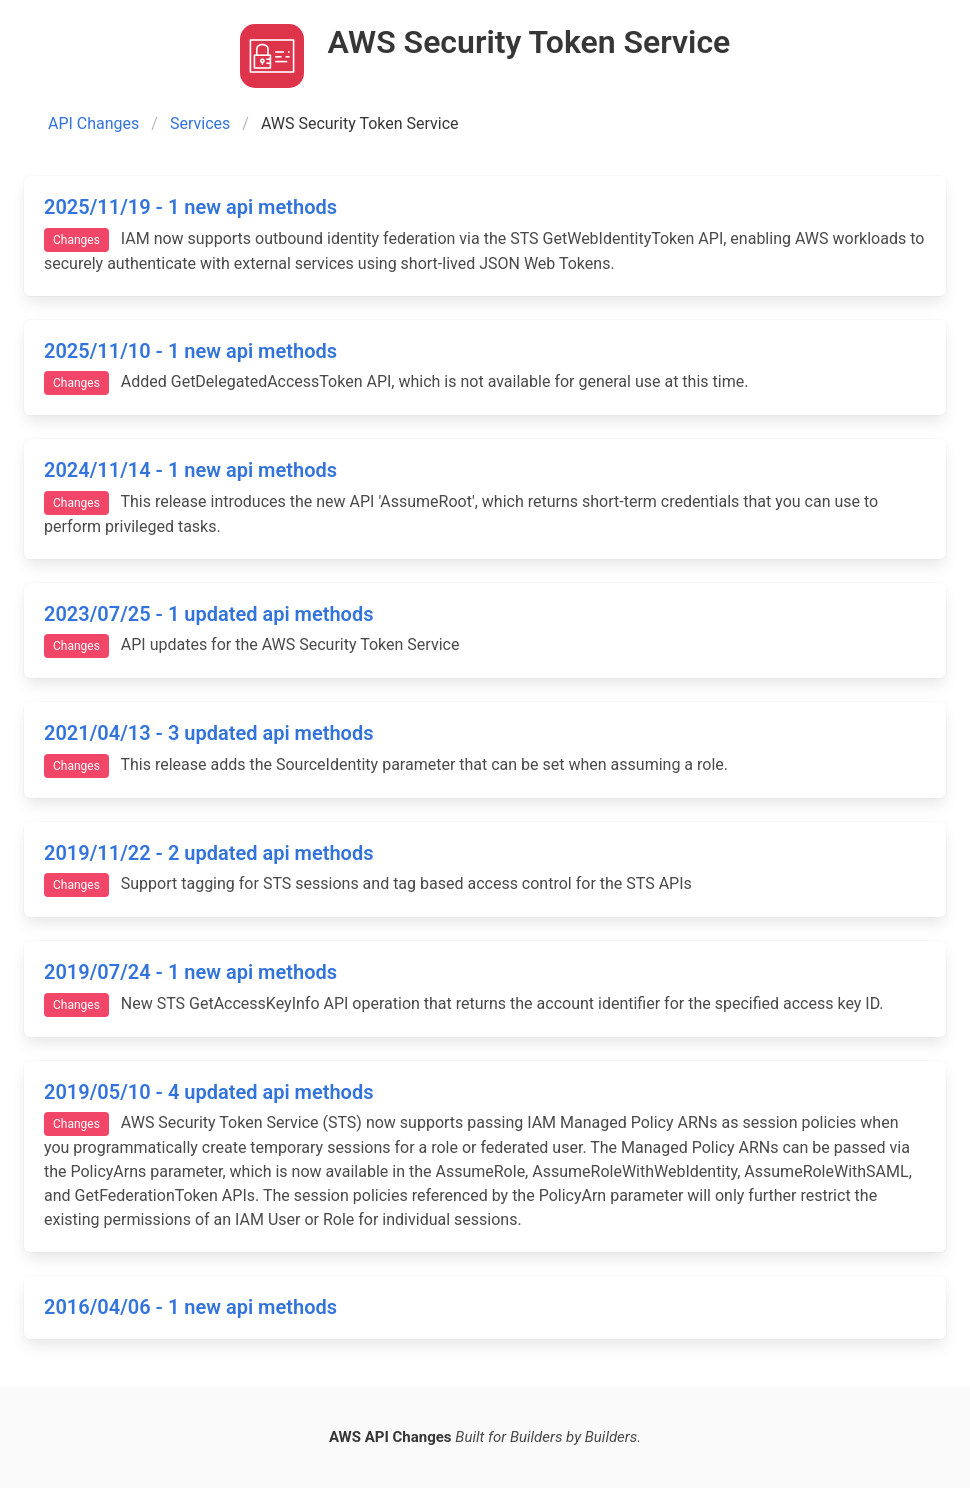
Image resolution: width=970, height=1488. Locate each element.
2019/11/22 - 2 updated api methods (208, 853)
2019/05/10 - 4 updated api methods (208, 1092)
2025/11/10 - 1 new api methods (190, 351)
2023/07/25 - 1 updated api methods (208, 614)
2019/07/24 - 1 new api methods (190, 972)
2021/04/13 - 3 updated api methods (208, 733)
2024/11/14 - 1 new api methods (190, 470)
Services (200, 123)
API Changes (93, 123)
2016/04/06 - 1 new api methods (190, 1307)
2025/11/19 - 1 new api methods (190, 207)
